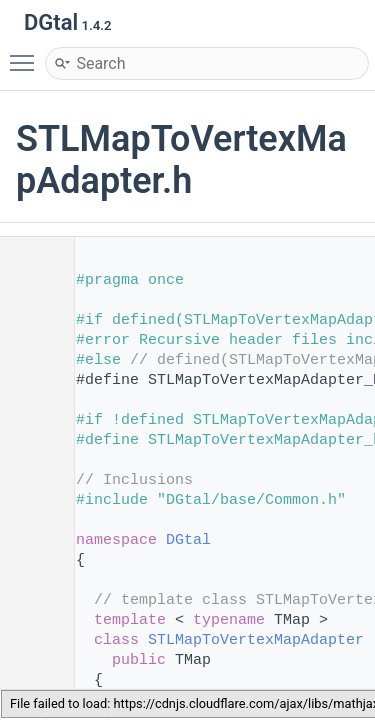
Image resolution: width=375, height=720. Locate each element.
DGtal (188, 540)
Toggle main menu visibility (27, 54)
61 (29, 640)
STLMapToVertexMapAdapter (256, 640)
